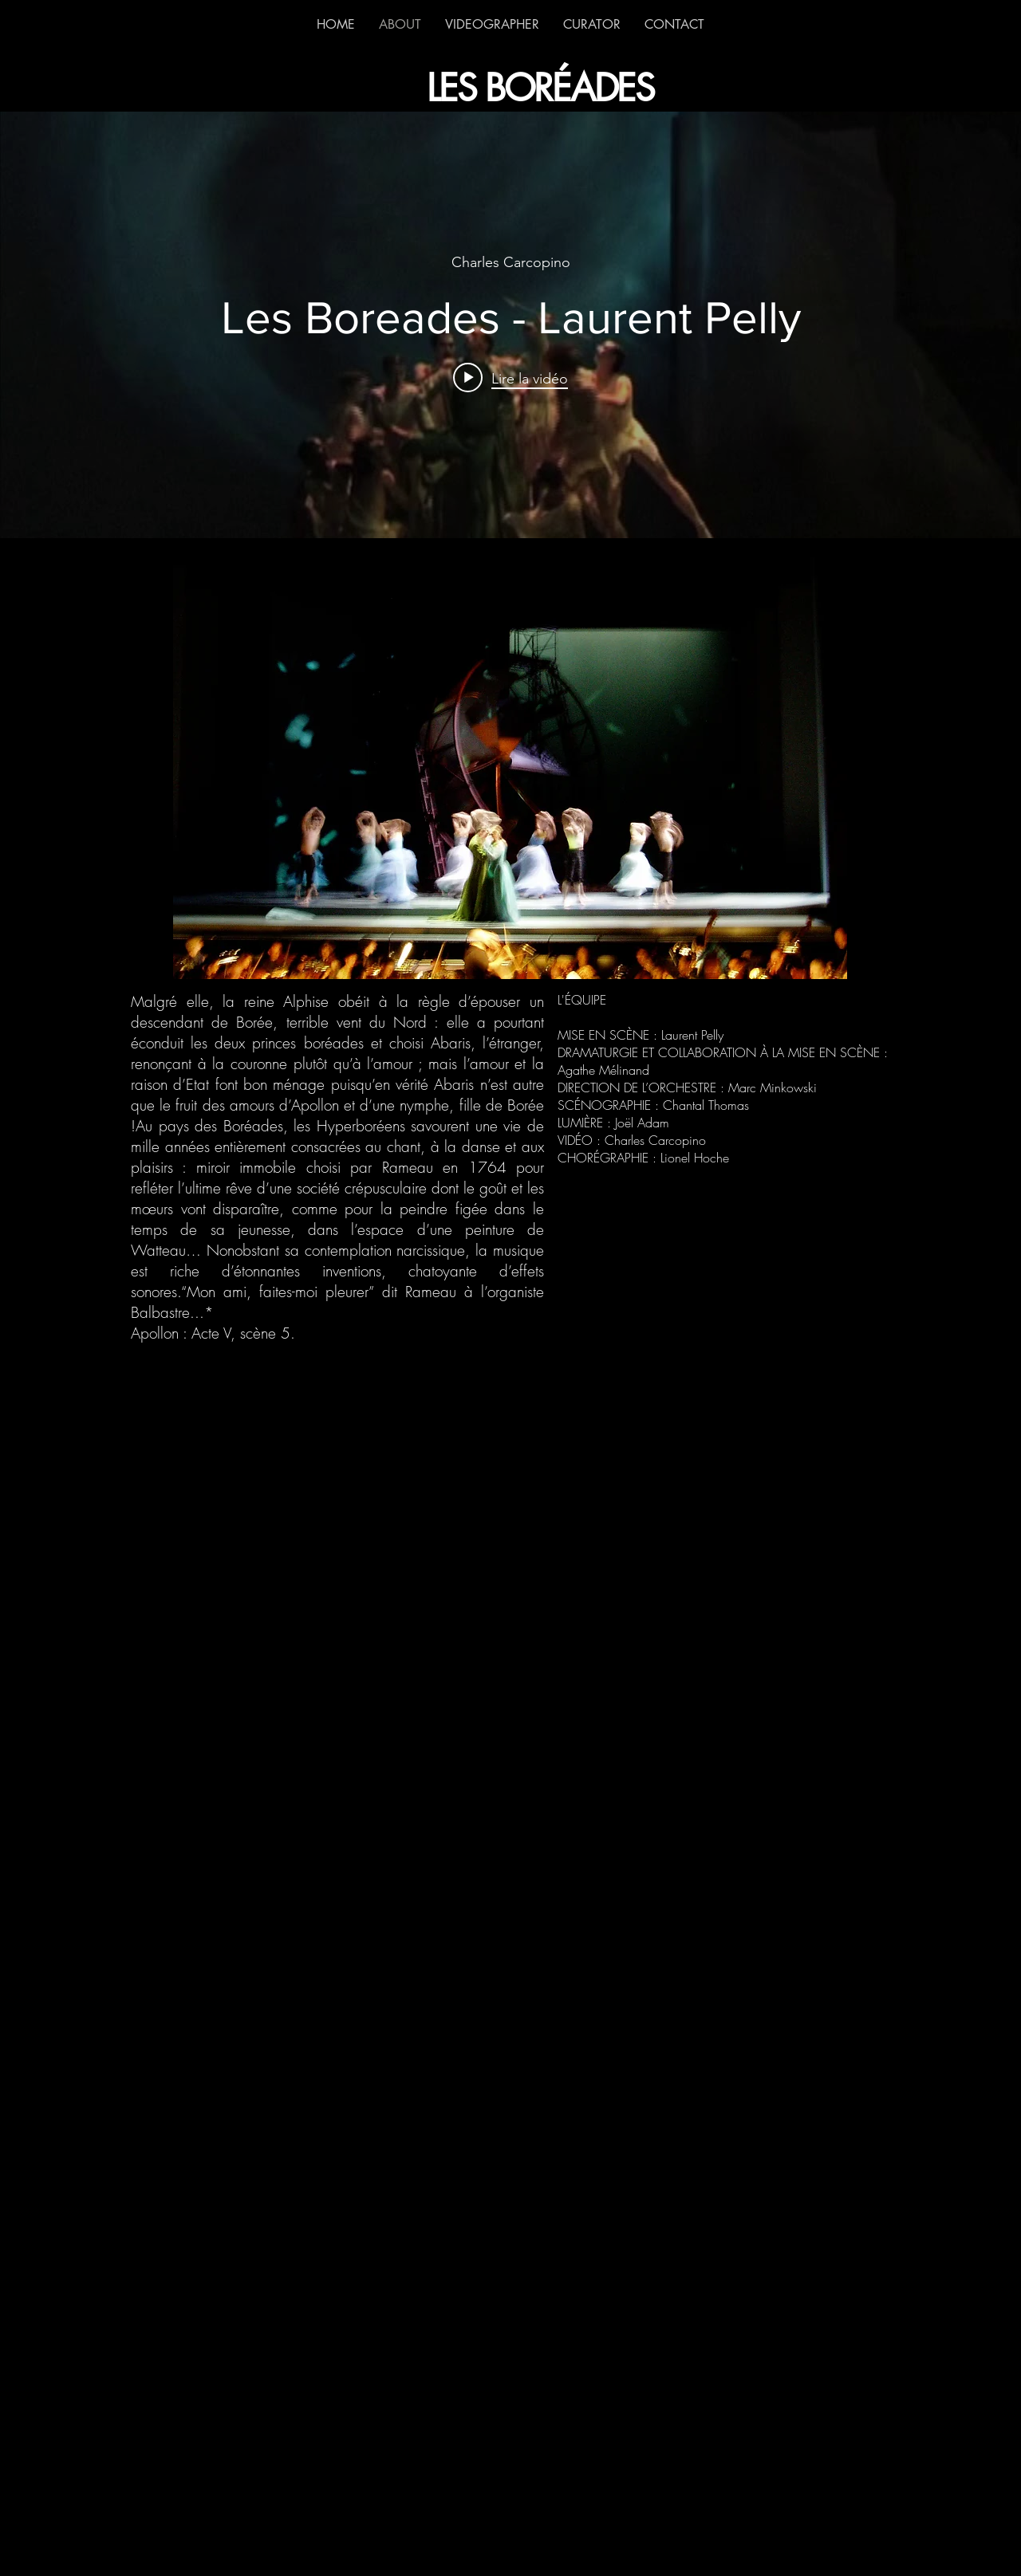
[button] (510, 768)
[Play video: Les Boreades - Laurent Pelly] (510, 378)
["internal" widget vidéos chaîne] (510, 325)
